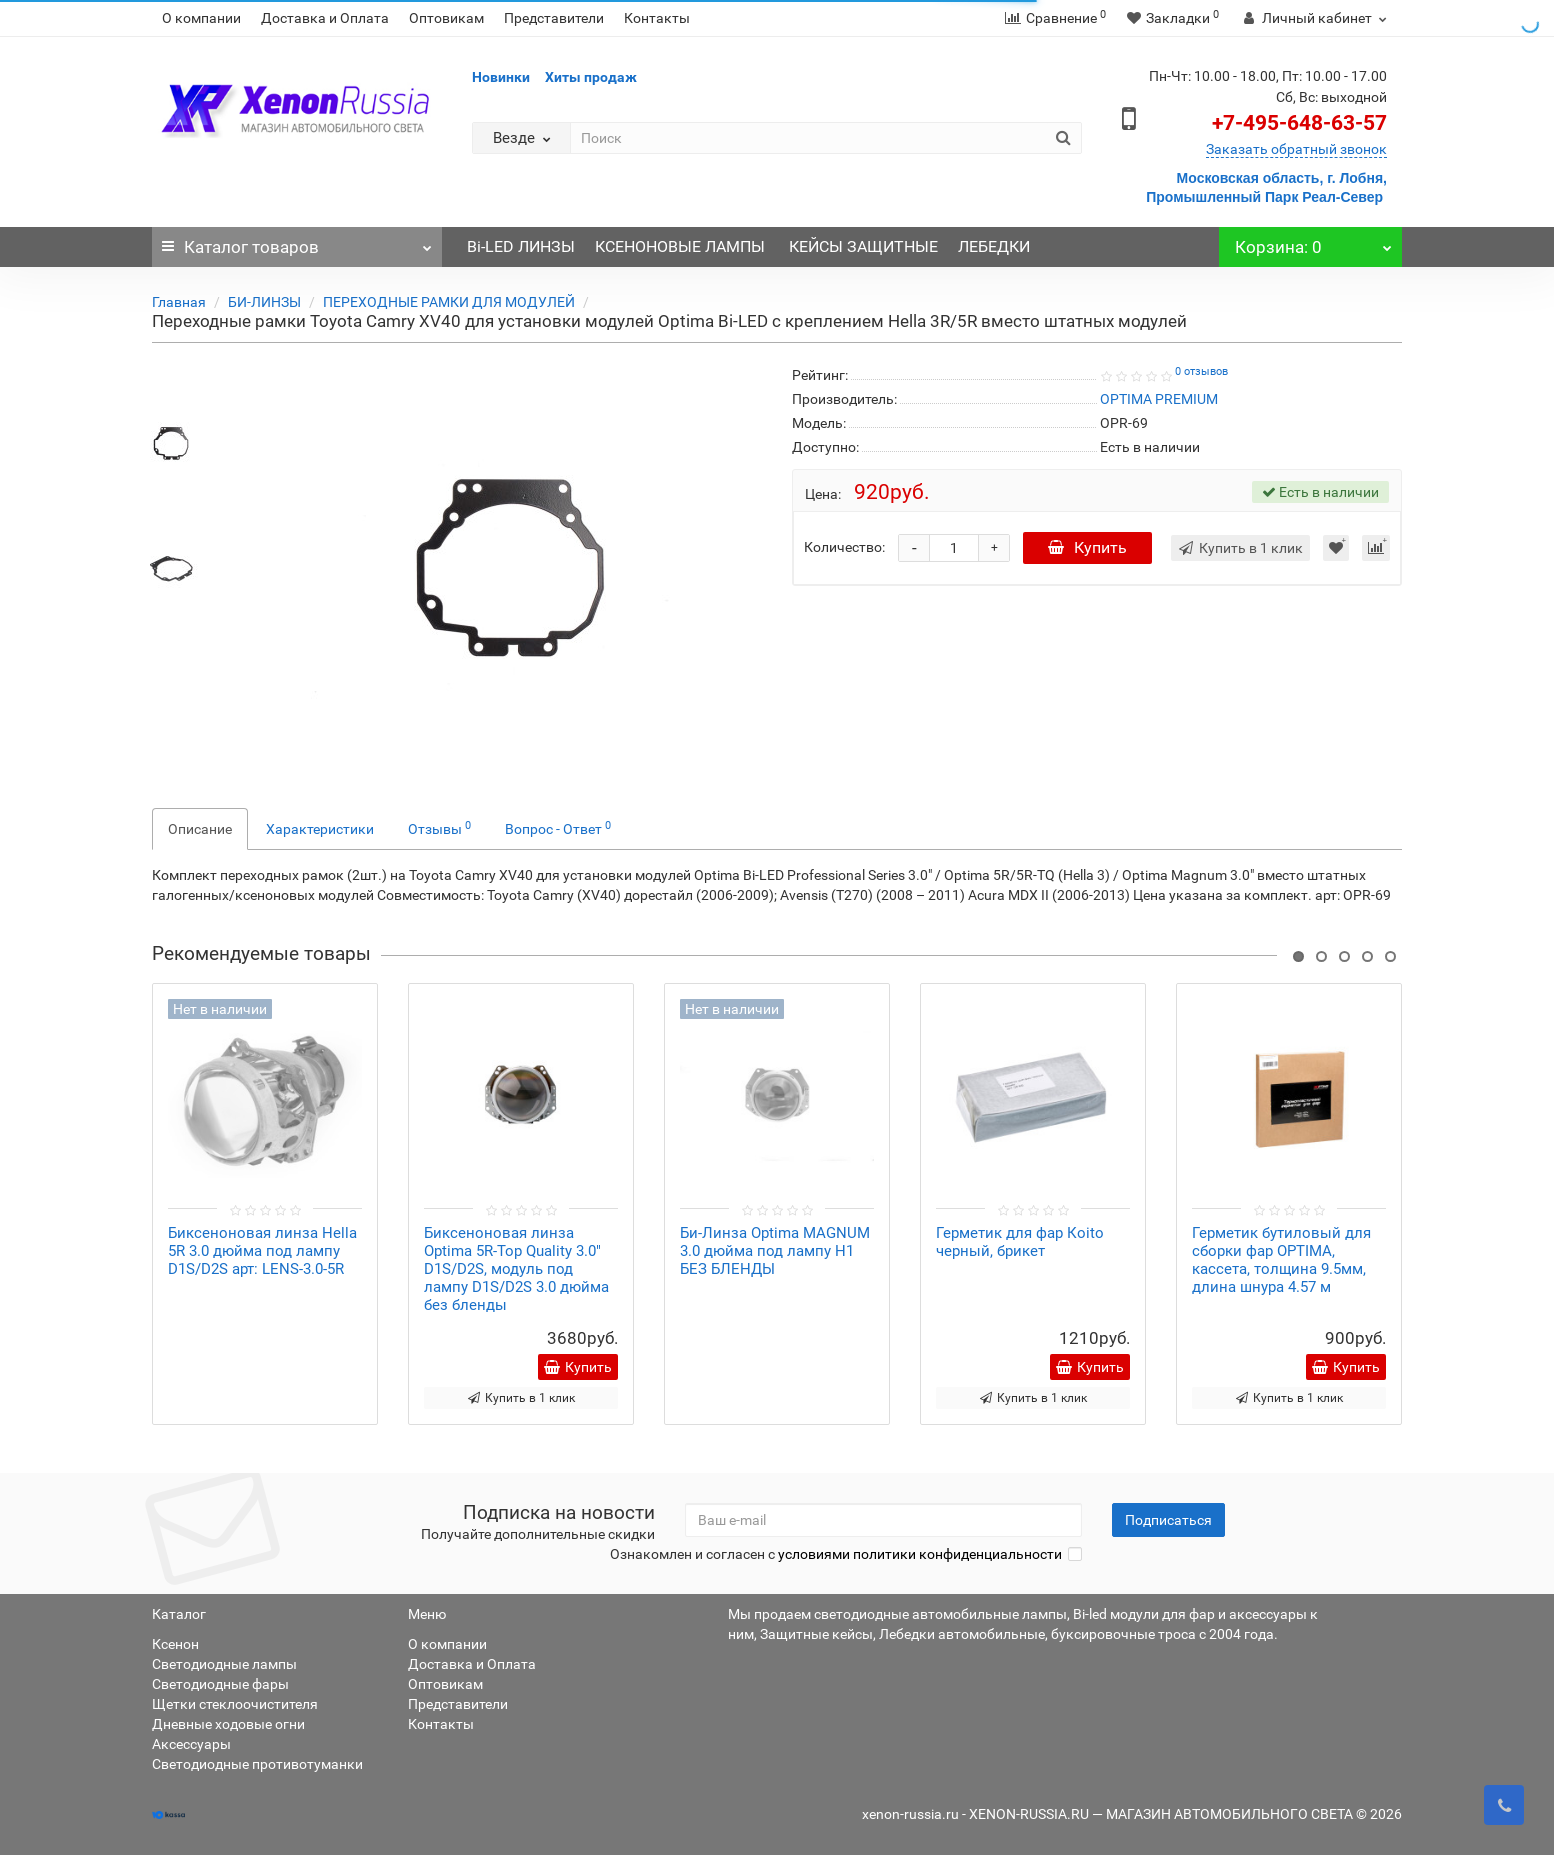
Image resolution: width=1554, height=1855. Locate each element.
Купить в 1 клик (521, 1398)
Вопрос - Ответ (558, 828)
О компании (201, 18)
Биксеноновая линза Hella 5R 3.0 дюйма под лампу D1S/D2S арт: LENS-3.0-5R (262, 1251)
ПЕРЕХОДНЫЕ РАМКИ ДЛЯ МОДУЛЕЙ (449, 302)
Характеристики (320, 829)
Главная (179, 302)
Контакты (657, 18)
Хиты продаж (591, 77)
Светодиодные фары (220, 1684)
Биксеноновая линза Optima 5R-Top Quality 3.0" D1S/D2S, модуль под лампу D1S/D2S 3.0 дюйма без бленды (516, 1269)
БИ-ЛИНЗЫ (264, 302)
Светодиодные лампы (224, 1664)
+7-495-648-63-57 (1299, 123)
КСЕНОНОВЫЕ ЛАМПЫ (682, 246)
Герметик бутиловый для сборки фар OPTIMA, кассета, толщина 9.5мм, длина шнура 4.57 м (1281, 1260)
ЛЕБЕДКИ (994, 246)
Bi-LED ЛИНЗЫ (521, 246)
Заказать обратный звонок (1296, 149)
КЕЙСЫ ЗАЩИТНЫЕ (863, 246)
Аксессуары (191, 1744)
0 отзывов (1201, 371)
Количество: (844, 547)
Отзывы (439, 828)
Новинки (501, 77)
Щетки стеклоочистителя (235, 1704)
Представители (554, 18)
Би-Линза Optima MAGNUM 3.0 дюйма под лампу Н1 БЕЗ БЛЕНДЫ (775, 1251)
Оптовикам (446, 18)
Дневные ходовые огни (228, 1724)
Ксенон (175, 1644)
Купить (1087, 547)
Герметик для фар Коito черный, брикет (1020, 1242)
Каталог (297, 242)
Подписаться (1168, 1520)
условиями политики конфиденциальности (920, 1554)
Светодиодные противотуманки (257, 1764)
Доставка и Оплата (325, 18)
